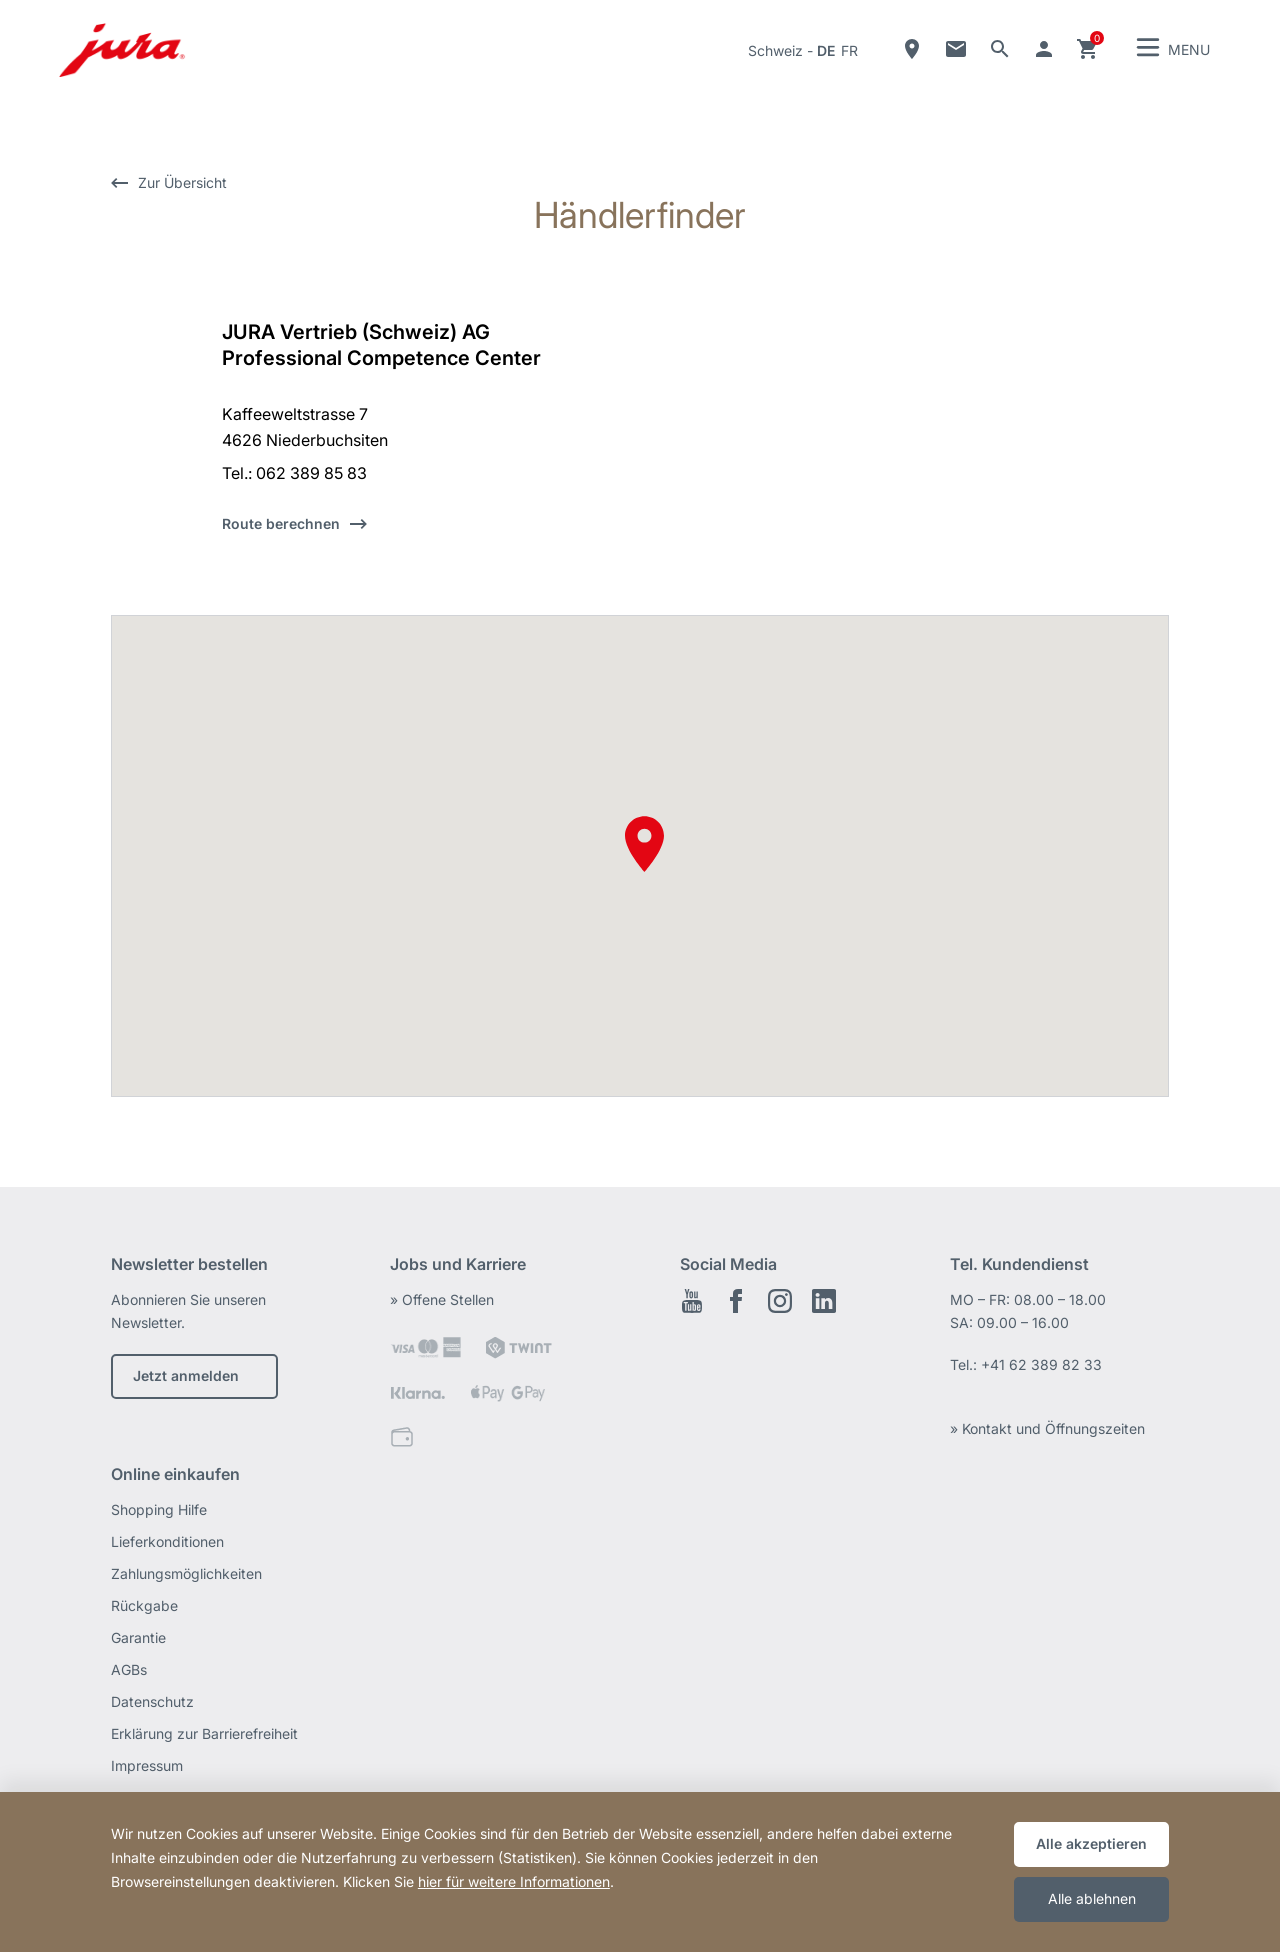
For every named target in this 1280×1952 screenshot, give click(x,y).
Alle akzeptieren (1091, 1843)
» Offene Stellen (442, 1299)
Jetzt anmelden (186, 1375)
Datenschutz (152, 1701)
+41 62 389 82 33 (1041, 1364)
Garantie (138, 1637)
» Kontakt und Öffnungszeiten (1047, 1428)
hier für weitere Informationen (514, 1881)
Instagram (780, 1301)
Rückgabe (144, 1605)
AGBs (129, 1669)
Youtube (692, 1301)
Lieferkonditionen (167, 1541)
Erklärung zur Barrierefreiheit (204, 1733)
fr (849, 50)
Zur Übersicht (182, 182)
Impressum (147, 1765)
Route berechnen (281, 523)
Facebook (736, 1301)
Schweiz (775, 50)
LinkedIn (824, 1301)
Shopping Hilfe (159, 1509)
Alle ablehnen (1092, 1898)
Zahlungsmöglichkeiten (186, 1573)
